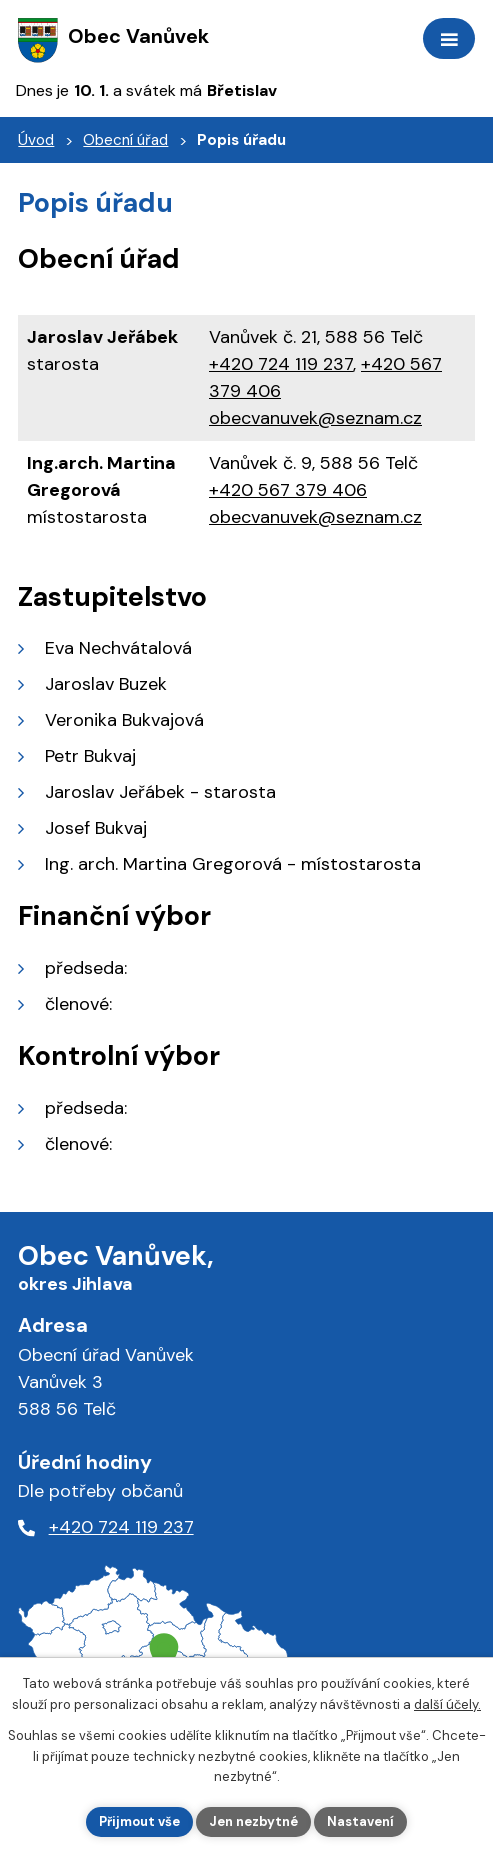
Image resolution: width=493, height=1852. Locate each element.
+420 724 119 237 (281, 364)
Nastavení (360, 1821)
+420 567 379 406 (288, 490)
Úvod (36, 140)
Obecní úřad (125, 140)
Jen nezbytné (253, 1821)
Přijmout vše (139, 1821)
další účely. (447, 1704)
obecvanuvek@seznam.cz (315, 418)
